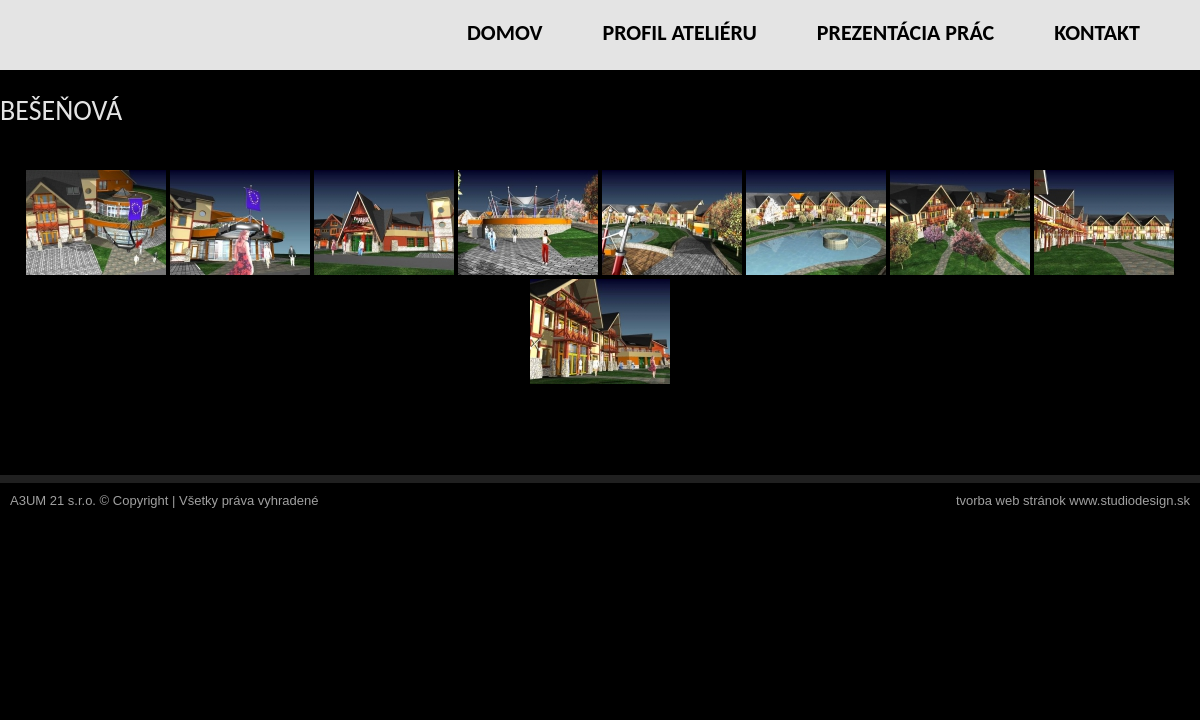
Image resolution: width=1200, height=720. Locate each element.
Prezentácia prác (905, 32)
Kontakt (1097, 32)
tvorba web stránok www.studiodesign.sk (1073, 500)
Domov (505, 32)
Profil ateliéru (679, 32)
